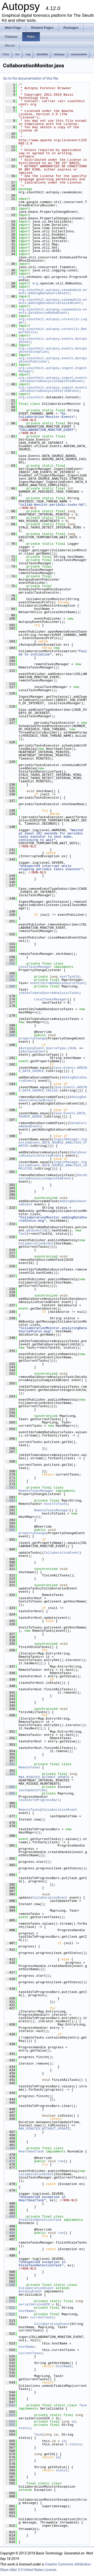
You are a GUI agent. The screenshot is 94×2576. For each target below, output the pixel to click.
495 (10, 2233)
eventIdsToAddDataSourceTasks (57, 983)
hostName (26, 2311)
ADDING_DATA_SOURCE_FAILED (53, 1089)
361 (10, 1764)
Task (22, 1233)
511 (10, 2307)
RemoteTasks (29, 1767)
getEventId (36, 1230)
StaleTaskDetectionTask (40, 2220)
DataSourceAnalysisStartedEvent (50, 391)
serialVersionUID (34, 2304)
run (60, 2161)
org (28, 54)
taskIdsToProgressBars (39, 1800)
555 (10, 2425)
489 (10, 2216)
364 (10, 1787)
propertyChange (32, 1038)
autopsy (59, 54)
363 (10, 1774)
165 (10, 963)
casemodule (79, 54)
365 (10, 1793)
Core (6, 54)
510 (10, 2301)
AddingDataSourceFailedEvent (54, 303)
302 (10, 1530)
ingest (67, 368)
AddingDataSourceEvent (48, 293)
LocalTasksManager (35, 967)
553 (10, 2415)
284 (10, 1500)
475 (10, 2161)
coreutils (70, 319)
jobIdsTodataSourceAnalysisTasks (49, 993)
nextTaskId (69, 976)
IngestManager (66, 1139)
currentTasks (42, 2317)
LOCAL (72, 1048)
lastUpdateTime (32, 1790)
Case (57, 1067)
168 (10, 980)
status (24, 2428)
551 (10, 2405)
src (17, 54)
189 (10, 1035)
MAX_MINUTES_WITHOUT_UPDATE (44, 1777)
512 (10, 2314)
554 (10, 2421)
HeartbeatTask (31, 2151)
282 (10, 1487)
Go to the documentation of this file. (31, 78)
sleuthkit (42, 54)
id (73, 2421)
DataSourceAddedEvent (47, 312)
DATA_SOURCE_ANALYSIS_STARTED (53, 1144)
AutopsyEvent (32, 1048)
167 (10, 976)
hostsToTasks (55, 1504)
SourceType (55, 1048)
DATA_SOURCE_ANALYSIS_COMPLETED (53, 1167)
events (67, 338)
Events (69, 1067)
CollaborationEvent (36, 1243)
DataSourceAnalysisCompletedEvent (52, 381)
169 (10, 986)
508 (10, 2285)
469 (10, 2148)
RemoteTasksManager (36, 1491)
